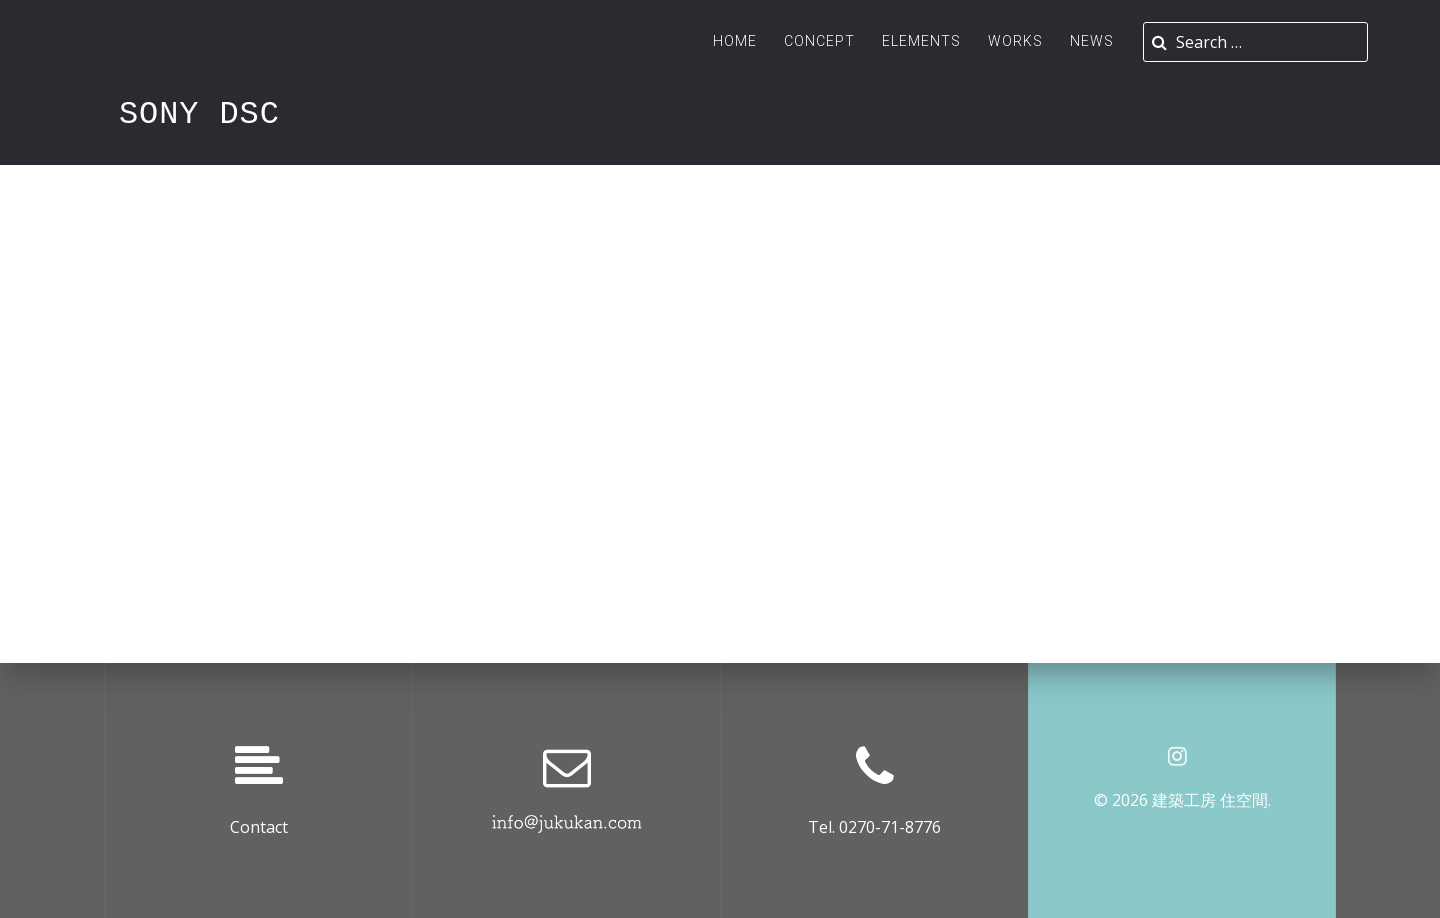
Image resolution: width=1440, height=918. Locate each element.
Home (735, 41)
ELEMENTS (921, 41)
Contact (259, 827)
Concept (819, 41)
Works (1015, 41)
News (1092, 41)
